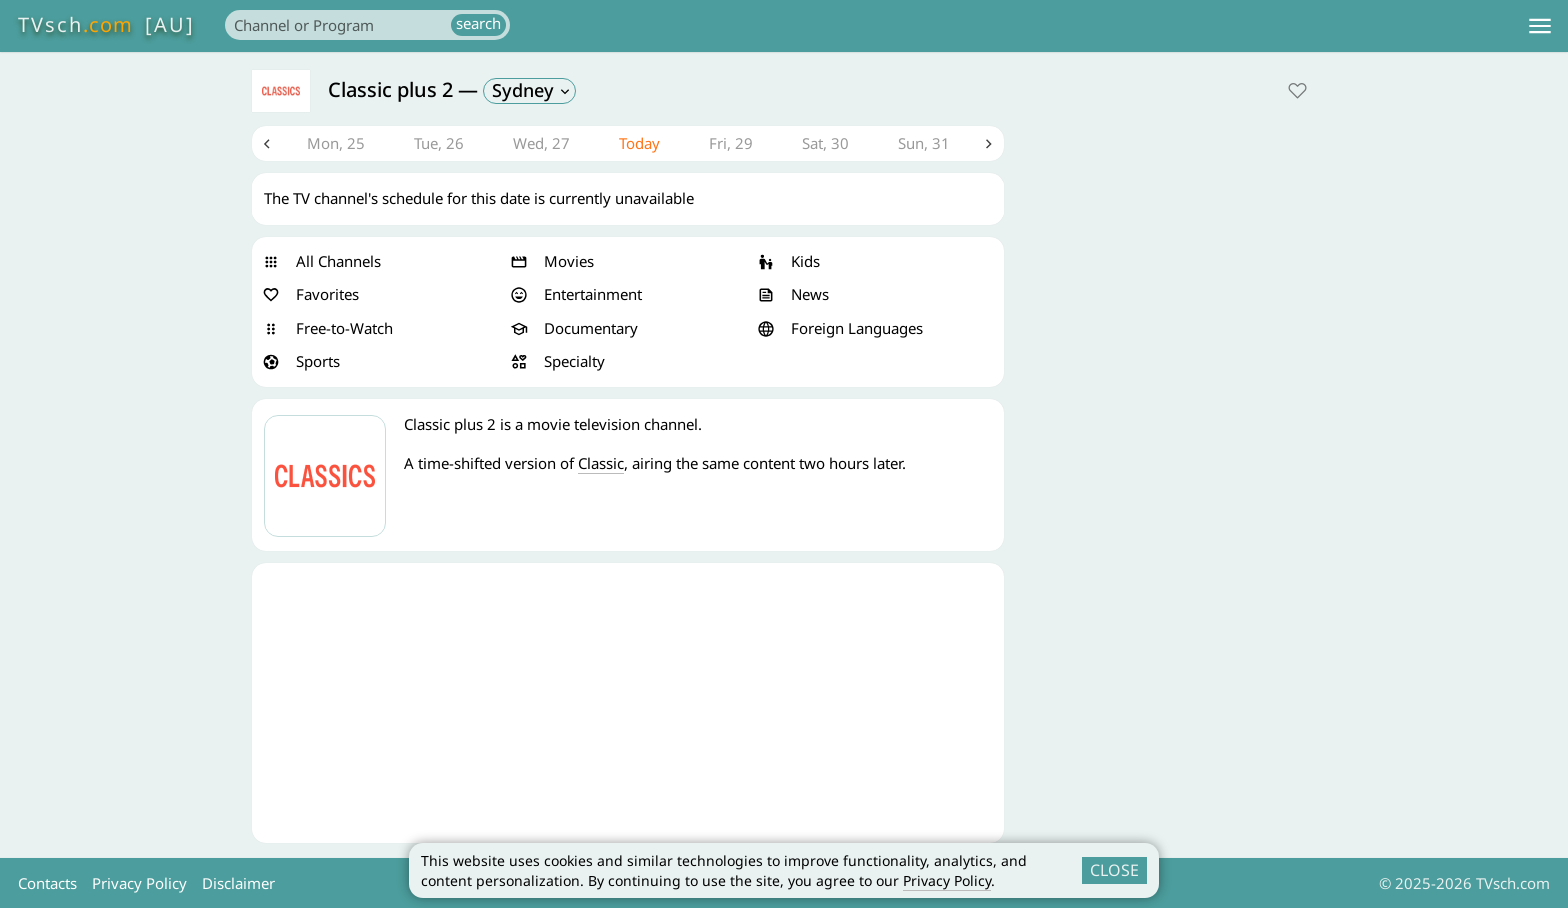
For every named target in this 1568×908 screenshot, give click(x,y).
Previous (267, 144)
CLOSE (1114, 870)
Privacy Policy (947, 880)
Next (989, 144)
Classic (601, 463)
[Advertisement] (628, 703)
